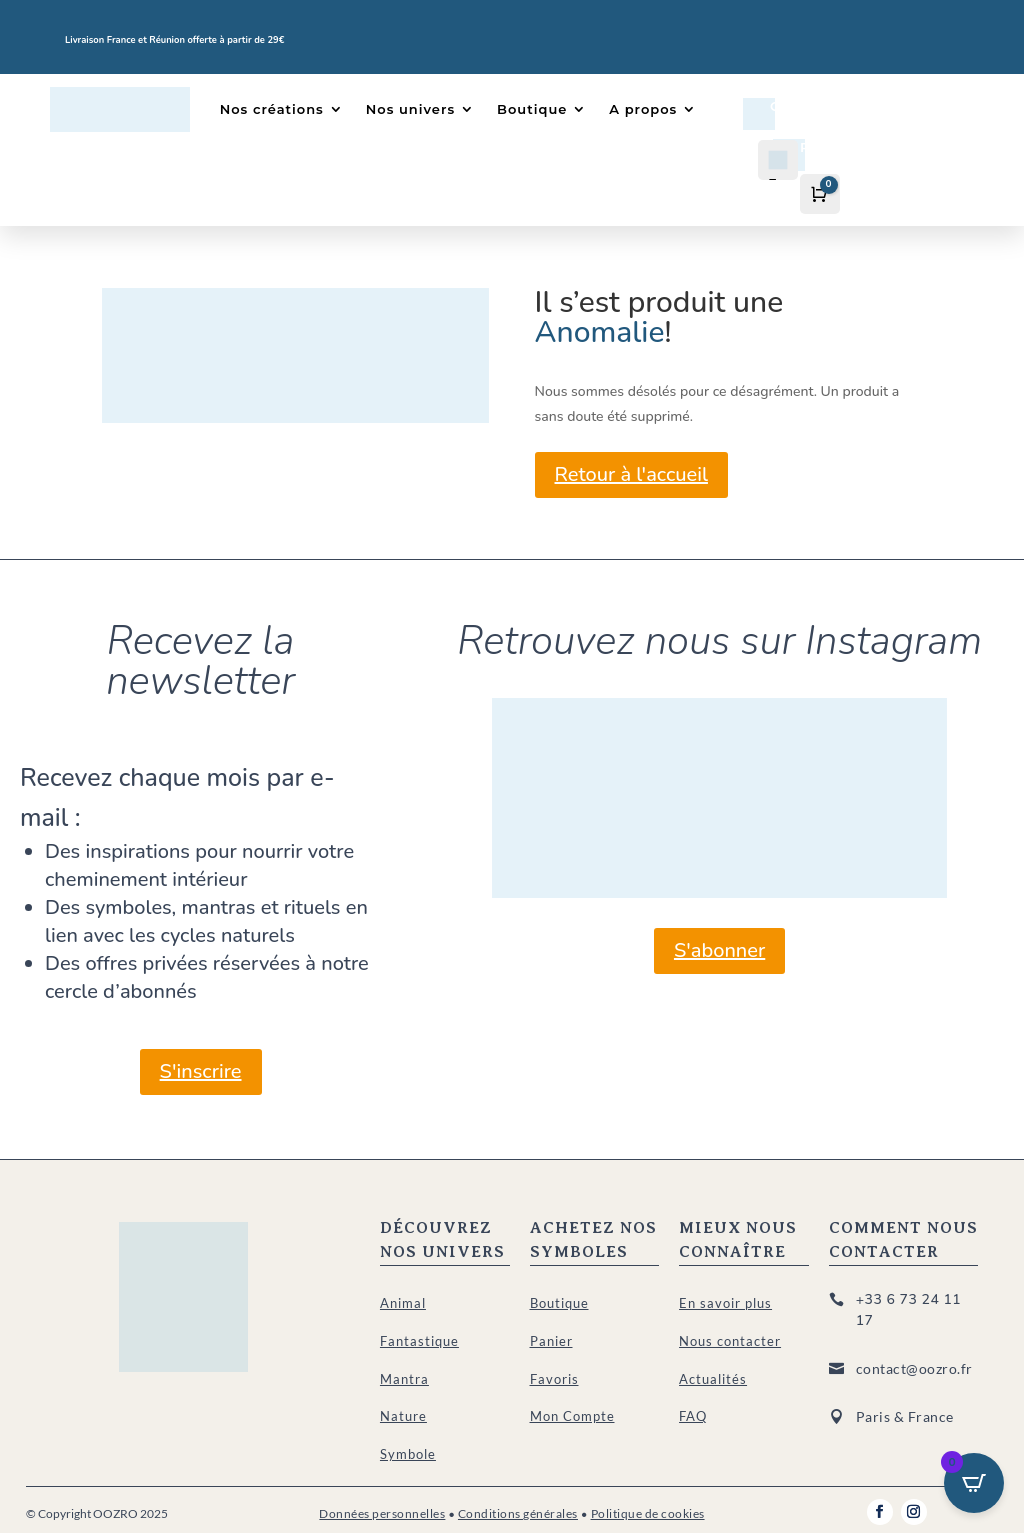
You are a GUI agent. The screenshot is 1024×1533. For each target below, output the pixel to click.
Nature (403, 1416)
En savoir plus (725, 1303)
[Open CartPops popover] (974, 1483)
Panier (551, 1341)
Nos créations (272, 109)
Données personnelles (382, 1513)
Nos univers (410, 109)
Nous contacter (730, 1341)
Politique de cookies (648, 1513)
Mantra (404, 1379)
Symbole (408, 1454)
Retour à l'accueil (631, 474)
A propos (643, 109)
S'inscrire (201, 1071)
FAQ (693, 1416)
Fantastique (419, 1341)
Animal (403, 1303)
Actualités (713, 1379)
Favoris (554, 1379)
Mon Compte (572, 1416)
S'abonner (719, 950)
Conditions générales (518, 1513)
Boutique (532, 109)
